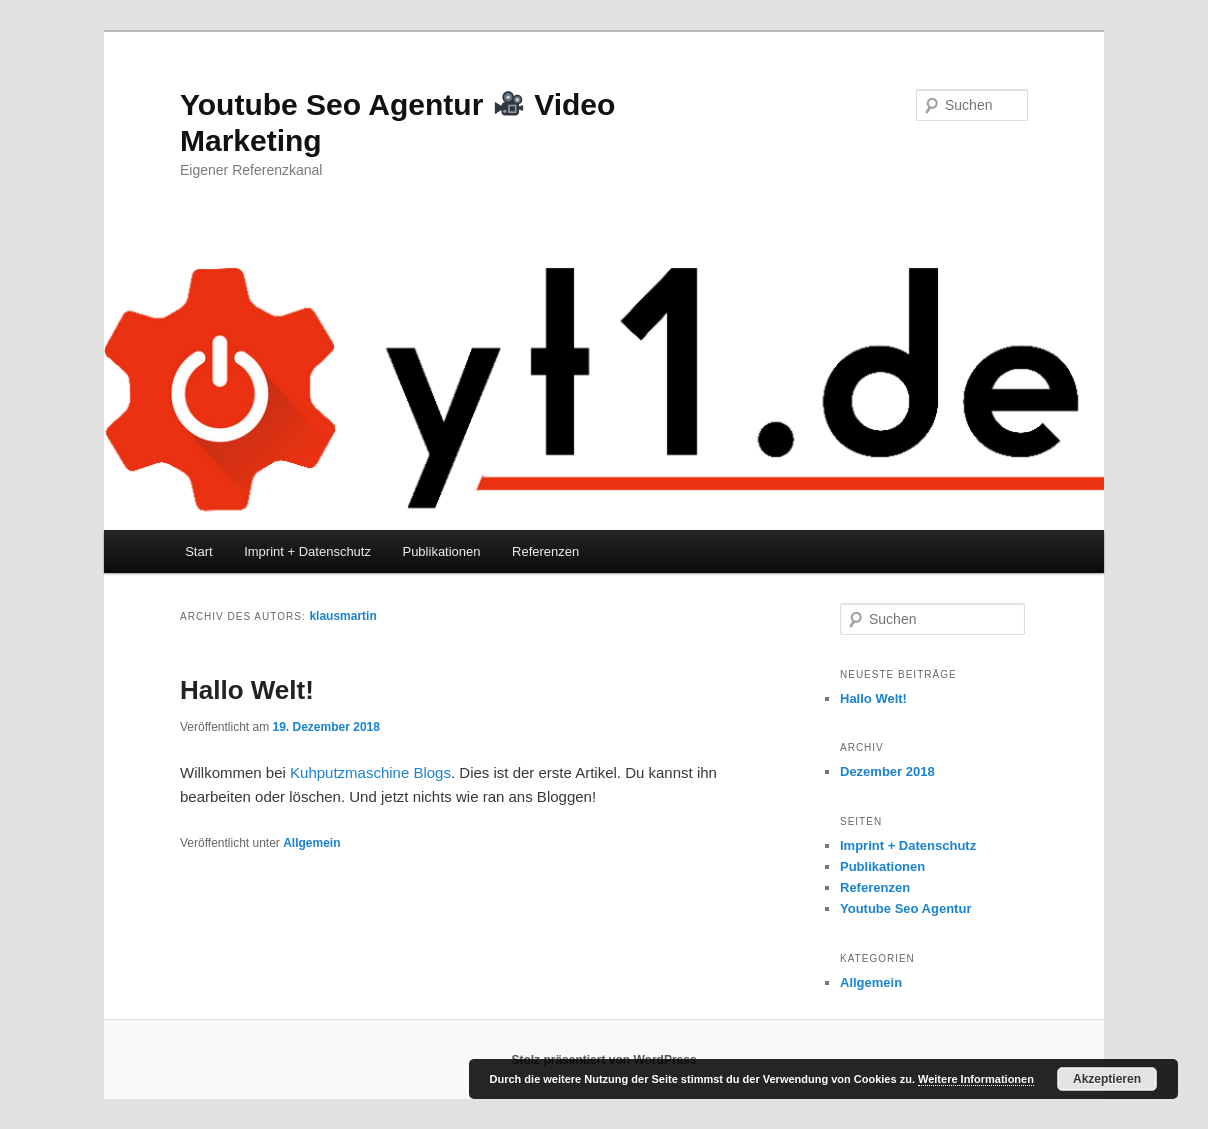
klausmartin (342, 616)
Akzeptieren (1107, 1079)
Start (198, 551)
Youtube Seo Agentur (905, 908)
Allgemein (311, 843)
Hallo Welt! (247, 690)
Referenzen (545, 551)
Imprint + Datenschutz (307, 551)
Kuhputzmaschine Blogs (370, 772)
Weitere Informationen (976, 1079)
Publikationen (441, 551)
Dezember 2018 (887, 771)
